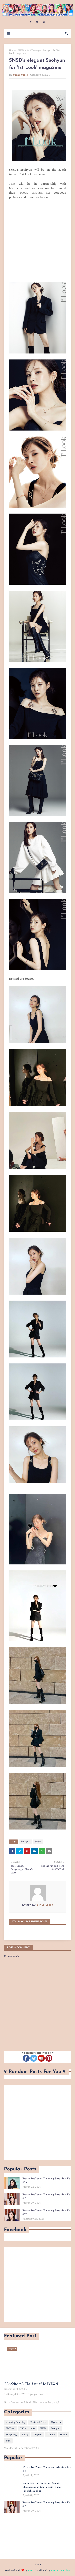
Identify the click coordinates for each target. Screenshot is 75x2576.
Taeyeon (37, 2434)
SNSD (21, 50)
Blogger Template (60, 2570)
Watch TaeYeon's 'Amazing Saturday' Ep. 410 (46, 2196)
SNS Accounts (27, 2428)
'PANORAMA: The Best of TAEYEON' (31, 2384)
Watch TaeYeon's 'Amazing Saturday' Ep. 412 (46, 2469)
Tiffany (51, 2434)
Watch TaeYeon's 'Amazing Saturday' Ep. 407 (46, 2212)
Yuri (8, 2440)
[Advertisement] (37, 2122)
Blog (30, 2570)
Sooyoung (11, 2434)
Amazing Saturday (15, 2422)
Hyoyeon (56, 2422)
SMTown (10, 2428)
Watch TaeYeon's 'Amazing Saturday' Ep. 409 (46, 2180)
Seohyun (25, 1841)
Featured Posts (38, 2422)
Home (12, 50)
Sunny (25, 2434)
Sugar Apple (20, 74)
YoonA (63, 2434)
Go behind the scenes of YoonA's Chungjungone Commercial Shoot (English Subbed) (42, 2487)
